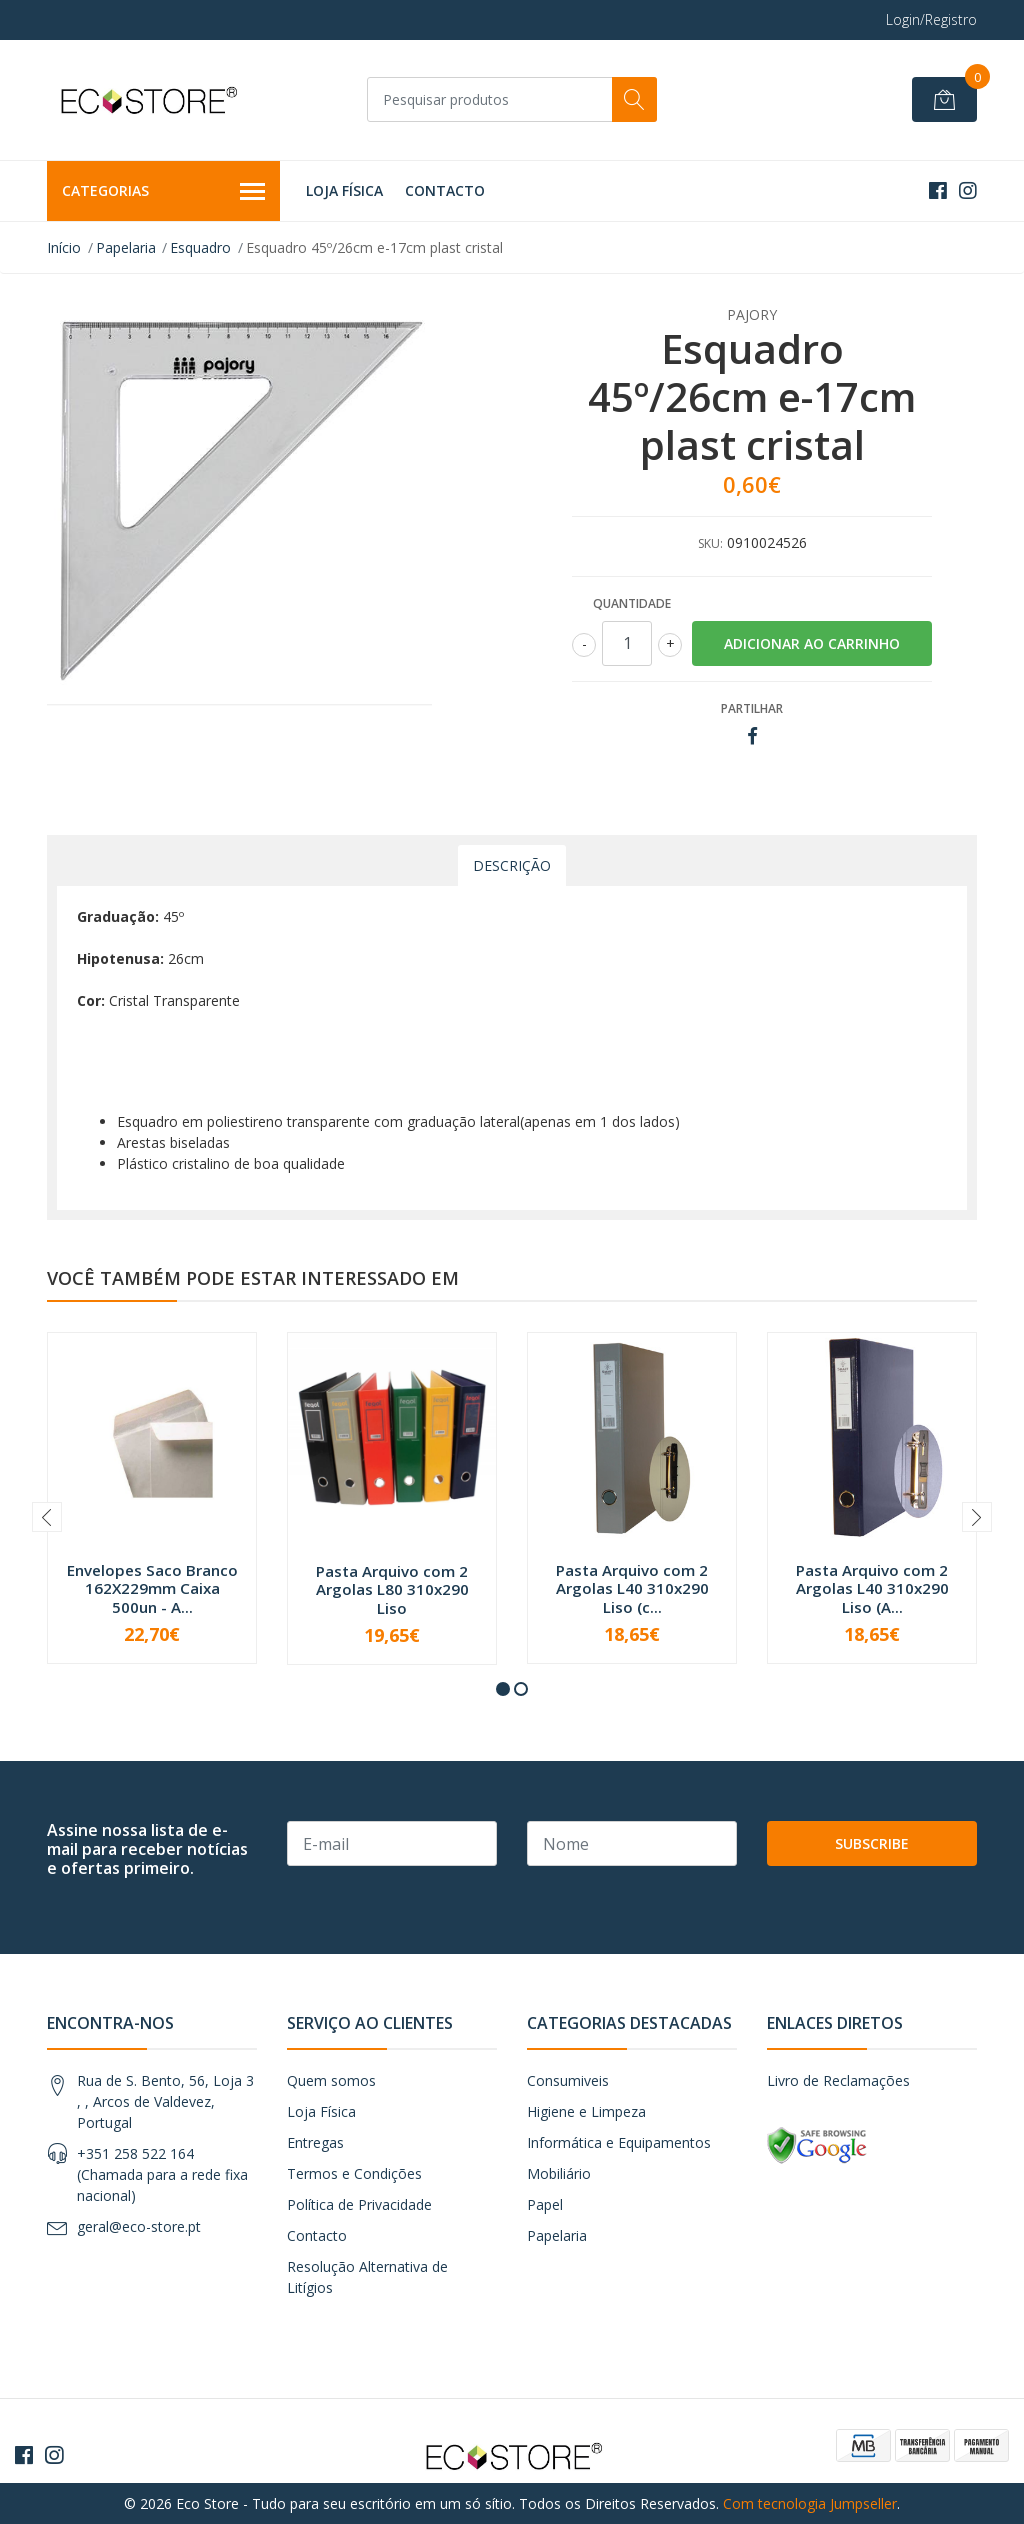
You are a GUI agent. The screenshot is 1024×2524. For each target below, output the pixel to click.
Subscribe (872, 1843)
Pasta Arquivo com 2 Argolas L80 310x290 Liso (392, 1589)
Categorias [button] (163, 192)
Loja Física (344, 190)
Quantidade (632, 603)
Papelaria (126, 247)
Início (64, 247)
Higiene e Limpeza (586, 2111)
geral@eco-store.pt (139, 2226)
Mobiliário (559, 2173)
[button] (503, 1689)
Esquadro (200, 247)
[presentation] (47, 1517)
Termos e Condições (354, 2173)
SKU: (710, 543)
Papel (545, 2204)
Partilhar (752, 708)
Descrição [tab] (512, 865)
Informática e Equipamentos (619, 2142)
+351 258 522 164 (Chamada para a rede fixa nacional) (162, 2174)
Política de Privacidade (359, 2204)
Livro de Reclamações (838, 2080)
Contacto (445, 190)
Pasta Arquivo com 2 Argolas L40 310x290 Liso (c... (632, 1588)
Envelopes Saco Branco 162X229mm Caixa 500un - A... (152, 1588)
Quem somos (331, 2080)
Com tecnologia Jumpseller (810, 2503)
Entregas (315, 2142)
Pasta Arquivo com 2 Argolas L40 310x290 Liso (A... (872, 1588)
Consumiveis (568, 2080)
